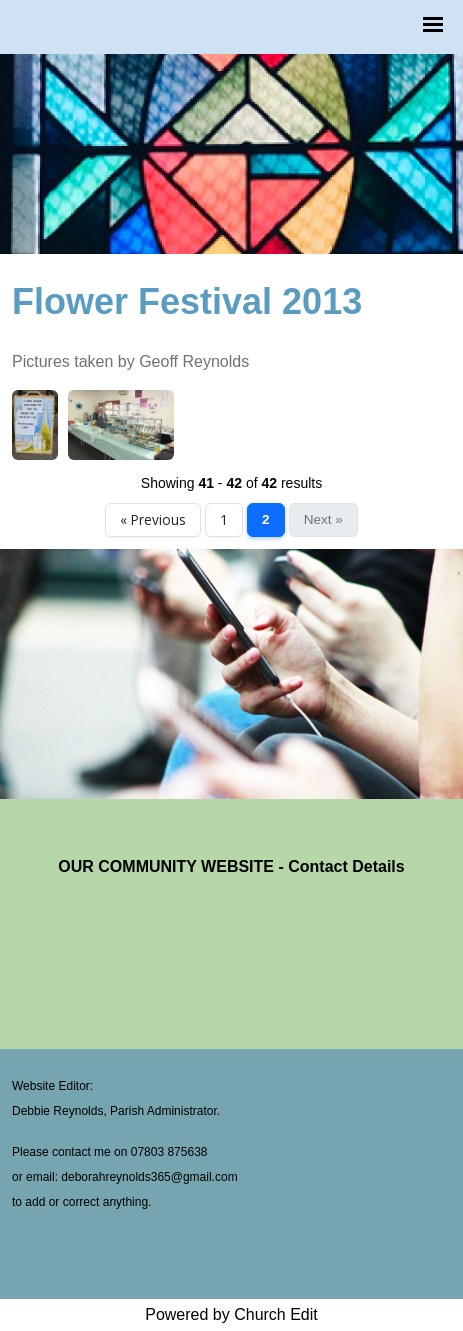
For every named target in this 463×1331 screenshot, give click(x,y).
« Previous (153, 519)
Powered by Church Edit (231, 1314)
